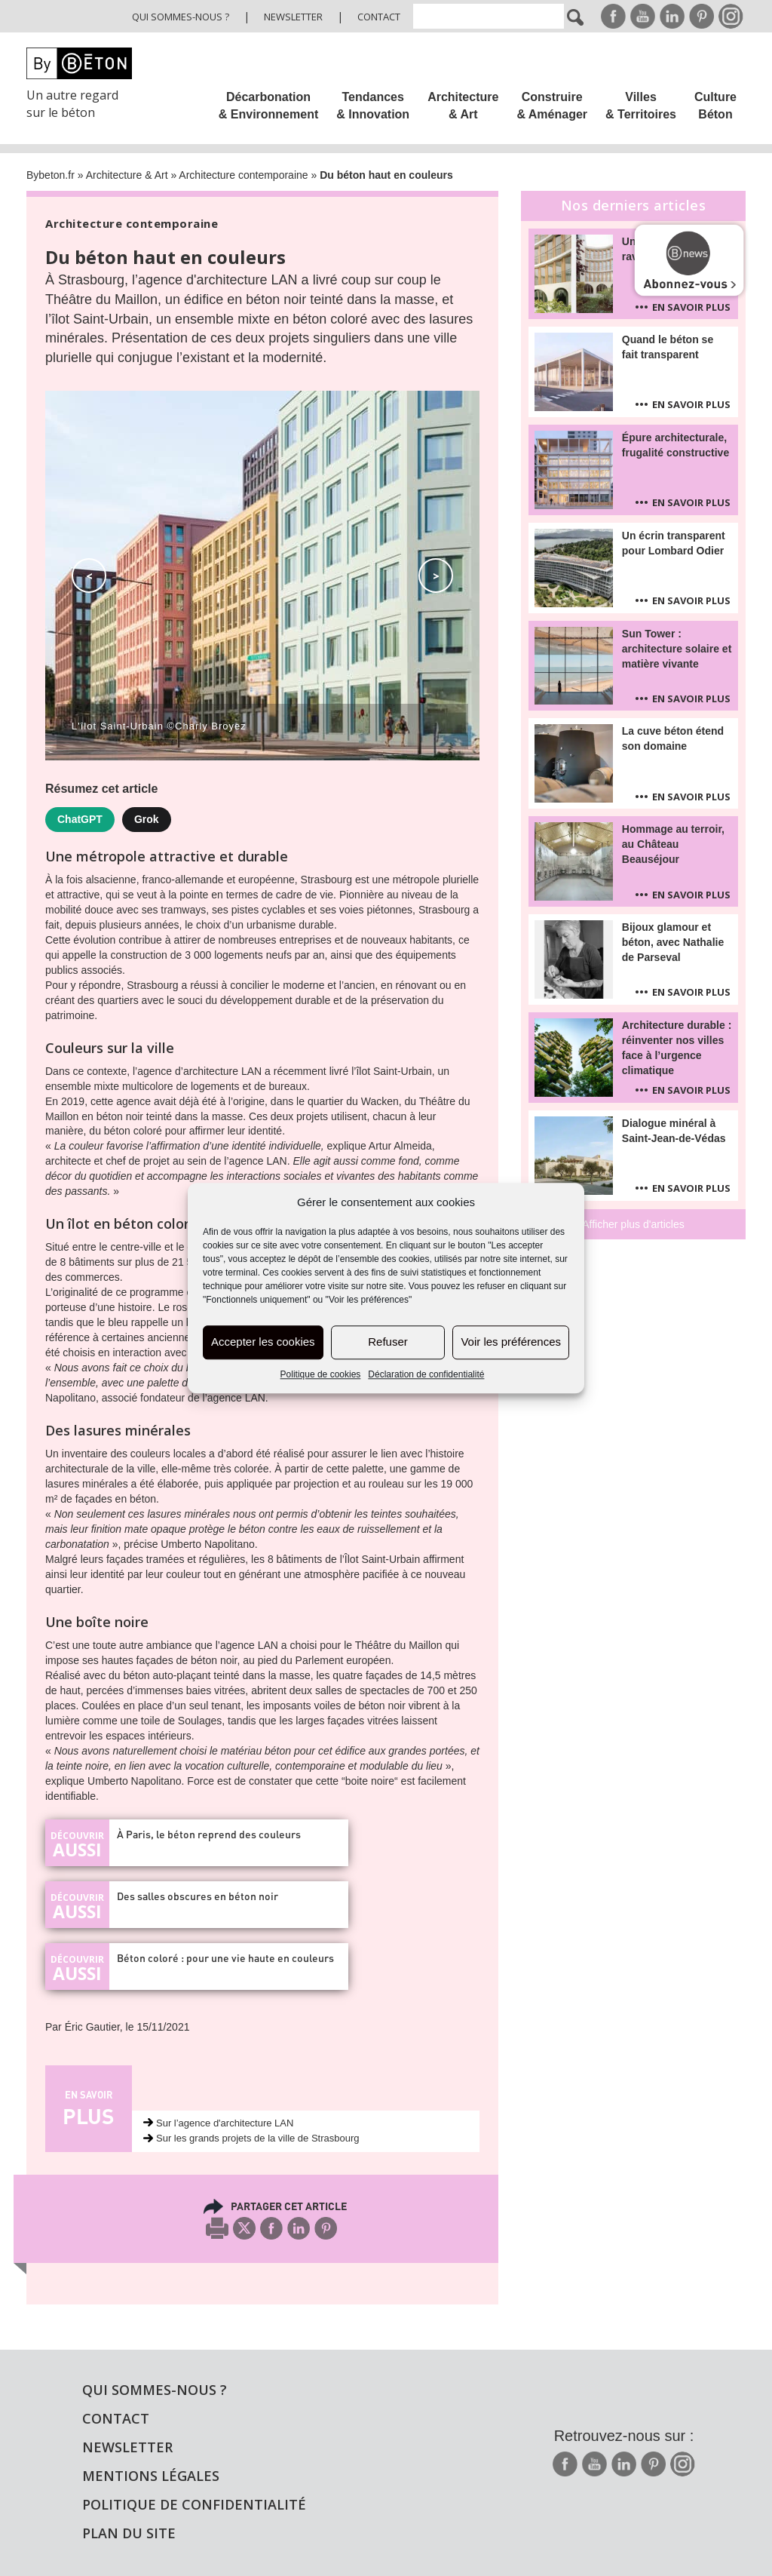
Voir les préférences (511, 1342)
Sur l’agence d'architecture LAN (224, 2123)
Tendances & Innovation (372, 106)
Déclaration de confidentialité (426, 1374)
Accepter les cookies (263, 1342)
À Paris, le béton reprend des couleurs (209, 1834)
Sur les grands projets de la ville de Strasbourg (258, 2138)
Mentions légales (150, 2475)
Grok (146, 819)
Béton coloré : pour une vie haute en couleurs (225, 1957)
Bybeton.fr (50, 175)
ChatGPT (80, 819)
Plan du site (129, 2533)
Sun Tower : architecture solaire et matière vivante (677, 649)
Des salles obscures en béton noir (197, 1896)
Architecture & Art (462, 106)
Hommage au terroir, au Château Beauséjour (673, 844)
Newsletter (293, 16)
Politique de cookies (320, 1374)
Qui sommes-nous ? (180, 16)
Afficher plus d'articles (633, 1224)
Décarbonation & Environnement (268, 106)
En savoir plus (691, 307)
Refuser (388, 1342)
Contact (378, 16)
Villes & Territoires (640, 106)
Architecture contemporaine (243, 175)
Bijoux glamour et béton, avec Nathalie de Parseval (673, 942)
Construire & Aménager (551, 106)
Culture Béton (715, 106)
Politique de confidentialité (194, 2504)
